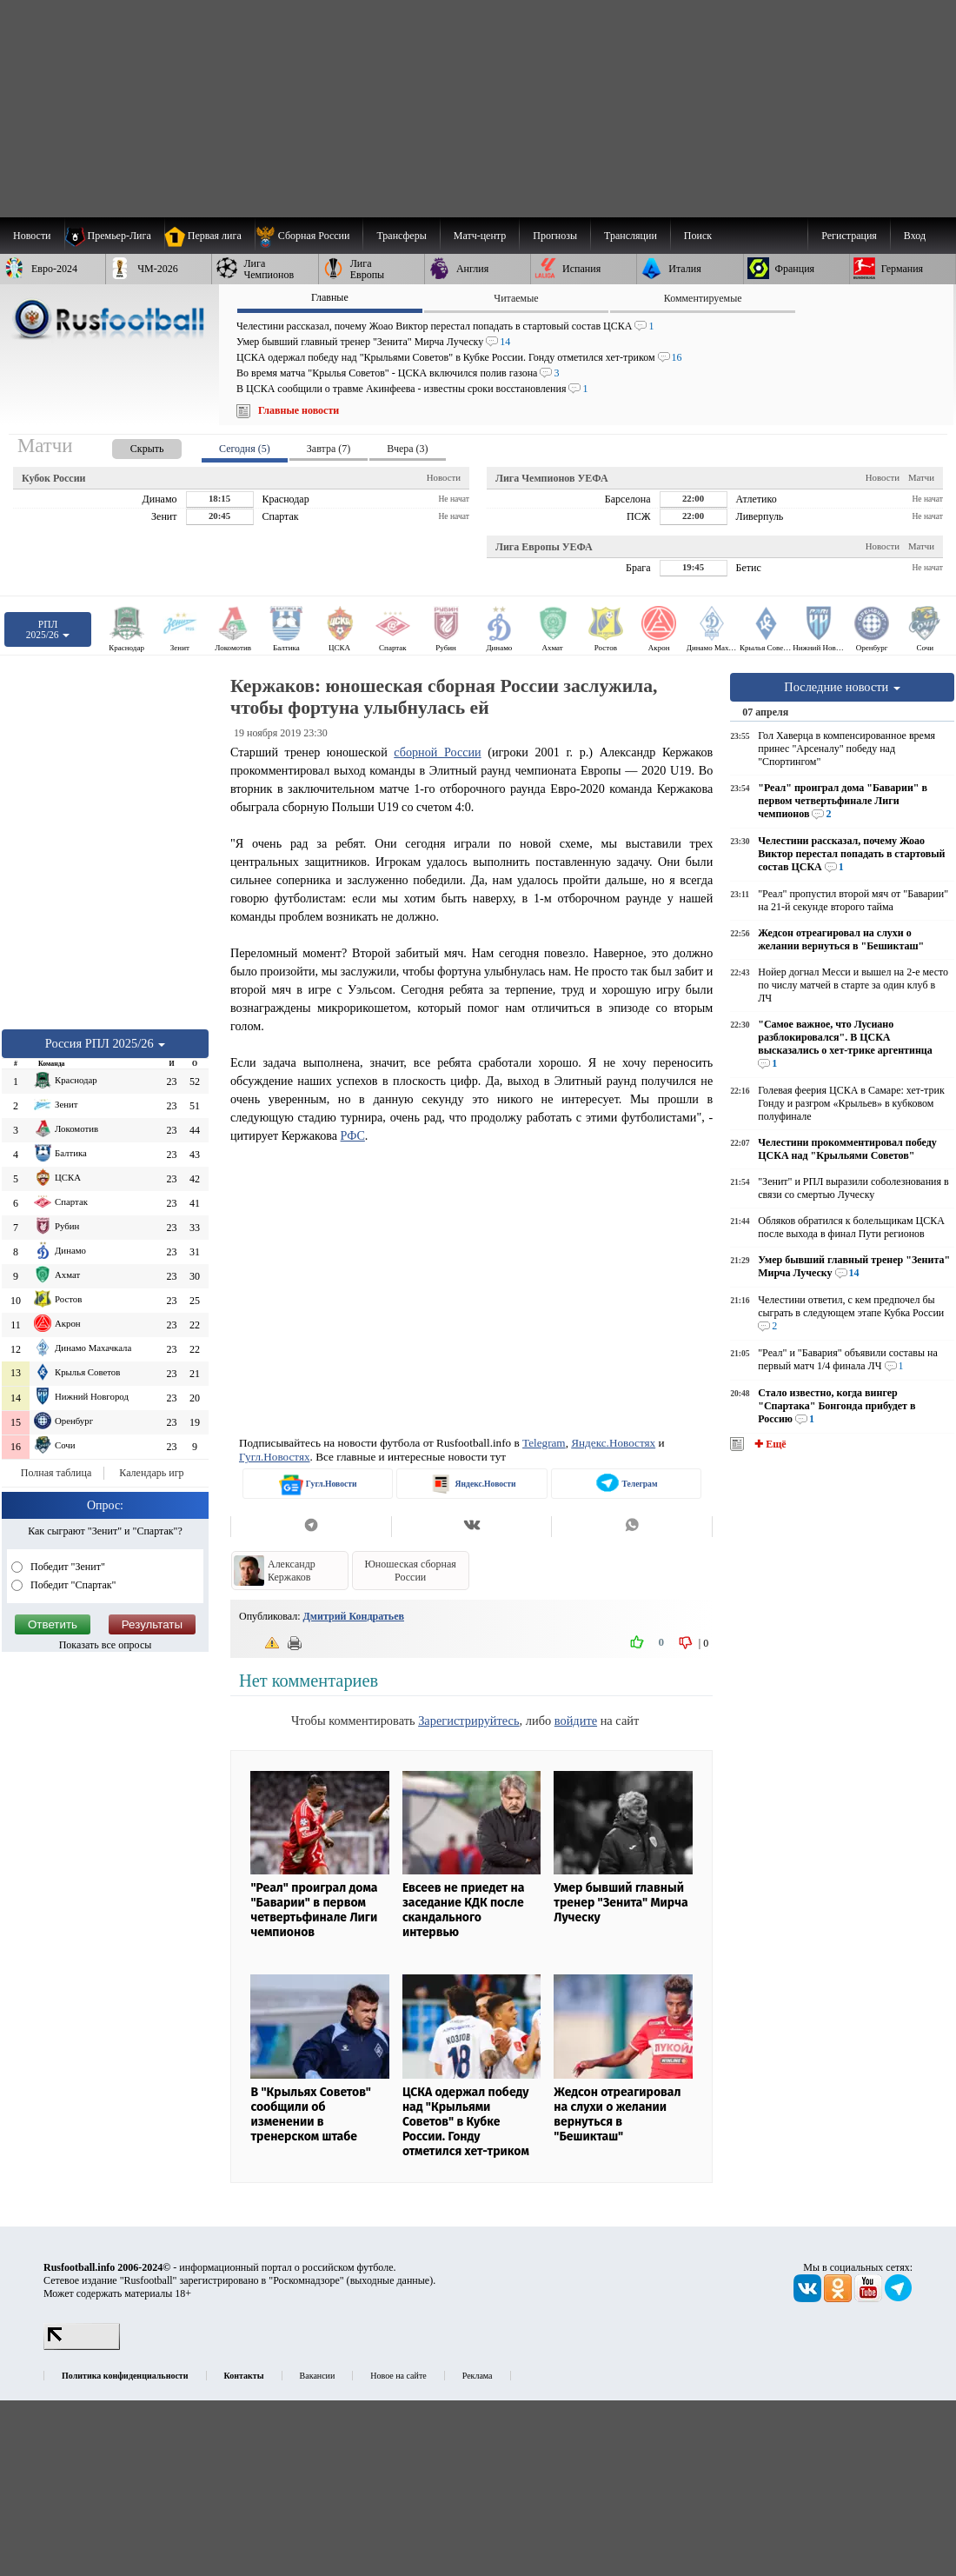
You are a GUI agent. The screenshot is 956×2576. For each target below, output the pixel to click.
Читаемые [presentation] (516, 298)
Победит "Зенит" (66, 1567)
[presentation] (129, 445)
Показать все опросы (105, 1645)
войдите (575, 1720)
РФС (353, 1135)
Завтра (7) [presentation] (328, 449)
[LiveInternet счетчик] (81, 2346)
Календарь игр (151, 1473)
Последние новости (842, 687)
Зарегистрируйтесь (468, 1720)
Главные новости (298, 410)
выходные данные (390, 2280)
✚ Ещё (769, 1444)
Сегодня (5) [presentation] (244, 449)
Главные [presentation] (330, 297)
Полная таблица (56, 1473)
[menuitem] (309, 235)
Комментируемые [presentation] (703, 298)
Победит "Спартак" (72, 1585)
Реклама (477, 2375)
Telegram (544, 1442)
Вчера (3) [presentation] (407, 449)
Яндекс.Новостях (613, 1442)
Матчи (921, 477)
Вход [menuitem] (915, 236)
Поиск (698, 236)
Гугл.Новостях (274, 1456)
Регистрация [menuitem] (849, 236)
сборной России (437, 752)
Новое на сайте (398, 2375)
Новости (444, 477)
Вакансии (317, 2375)
